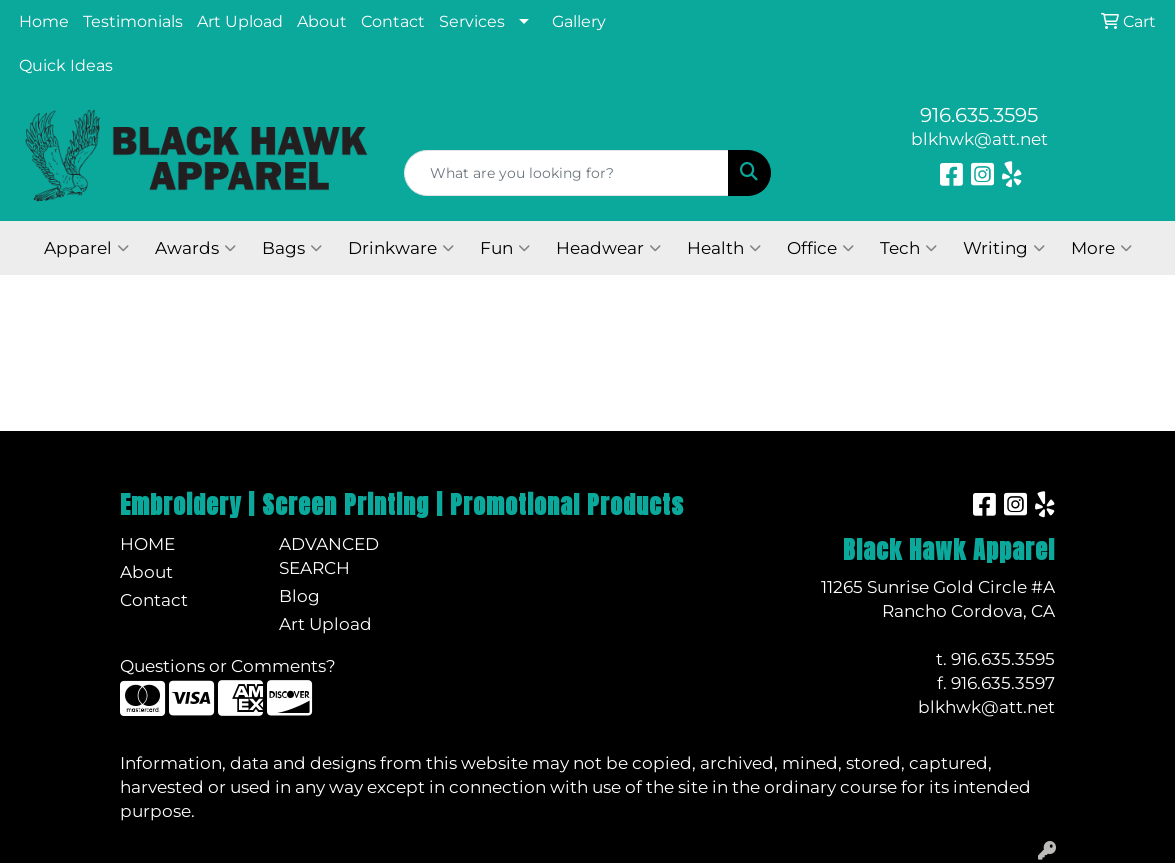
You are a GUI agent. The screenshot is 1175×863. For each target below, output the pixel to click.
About (322, 21)
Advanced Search (329, 555)
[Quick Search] (567, 173)
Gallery (579, 21)
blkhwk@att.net (979, 138)
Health (724, 248)
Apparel (86, 248)
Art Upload (240, 21)
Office (820, 248)
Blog (299, 595)
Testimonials (133, 21)
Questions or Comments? (228, 665)
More (1101, 248)
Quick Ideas (66, 65)
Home (44, 21)
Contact (393, 21)
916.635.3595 (979, 115)
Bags (292, 248)
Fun (505, 248)
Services (472, 21)
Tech (908, 248)
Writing (1004, 248)
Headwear (608, 248)
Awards (195, 248)
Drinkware (401, 248)
